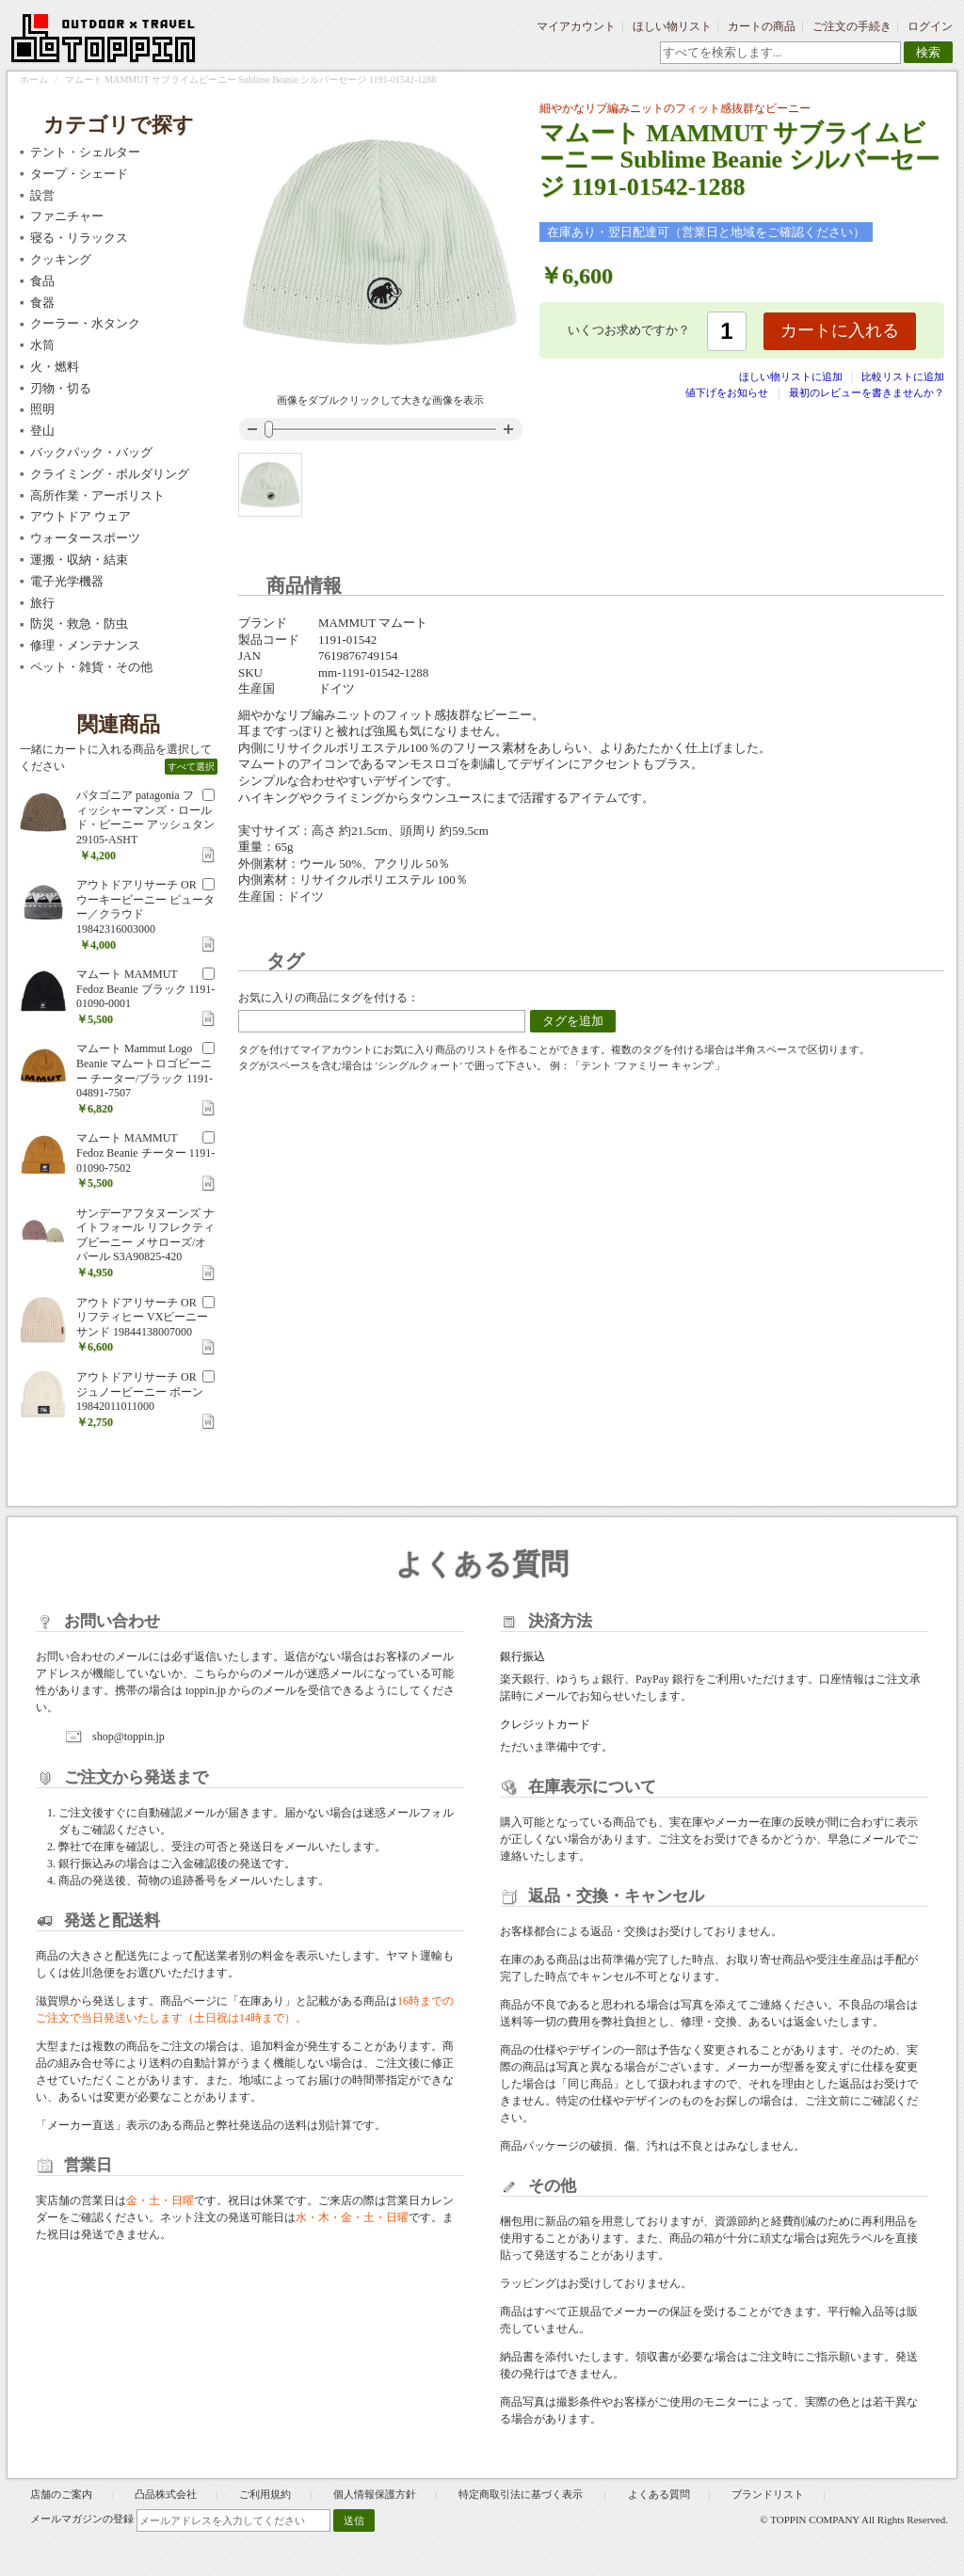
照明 (42, 409)
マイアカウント (576, 26)
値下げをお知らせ (726, 392)
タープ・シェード (79, 174)
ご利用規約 (265, 2494)
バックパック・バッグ (91, 452)
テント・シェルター (85, 152)
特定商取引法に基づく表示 (522, 2494)
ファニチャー (67, 216)
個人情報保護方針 (374, 2494)
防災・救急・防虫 (79, 623)
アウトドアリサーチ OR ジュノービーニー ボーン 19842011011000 (139, 1391)
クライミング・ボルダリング (109, 474)
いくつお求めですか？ (629, 330)
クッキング (60, 259)
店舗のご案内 (61, 2494)
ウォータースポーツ (85, 538)
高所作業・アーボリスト (97, 495)
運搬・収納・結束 (79, 559)
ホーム (34, 79)
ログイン (930, 26)
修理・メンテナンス (85, 645)
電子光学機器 (67, 581)
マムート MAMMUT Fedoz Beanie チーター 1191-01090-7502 (145, 1152)
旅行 (42, 603)
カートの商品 (761, 26)
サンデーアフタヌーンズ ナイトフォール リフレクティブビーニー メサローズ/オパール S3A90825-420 (145, 1235)
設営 (42, 195)
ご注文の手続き (852, 26)
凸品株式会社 (166, 2494)
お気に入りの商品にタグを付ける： (328, 997)
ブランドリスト (767, 2494)
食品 (42, 281)
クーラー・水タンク (85, 323)
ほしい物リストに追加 (792, 376)
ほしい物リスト (672, 26)
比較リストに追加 (902, 376)
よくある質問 (659, 2494)
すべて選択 (191, 766)
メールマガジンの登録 (82, 2518)
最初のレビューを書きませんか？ (866, 392)
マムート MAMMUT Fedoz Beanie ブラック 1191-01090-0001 (145, 989)
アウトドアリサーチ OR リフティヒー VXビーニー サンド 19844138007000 (142, 1317)
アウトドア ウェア (80, 516)
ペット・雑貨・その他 (91, 667)
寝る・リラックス (79, 238)
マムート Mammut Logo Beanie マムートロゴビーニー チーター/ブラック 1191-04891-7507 (144, 1070)
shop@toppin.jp (128, 1736)
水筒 (42, 345)
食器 (42, 303)
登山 (42, 431)
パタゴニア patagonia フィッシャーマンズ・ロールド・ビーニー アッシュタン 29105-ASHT (145, 817)
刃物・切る (60, 388)
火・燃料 (54, 367)
